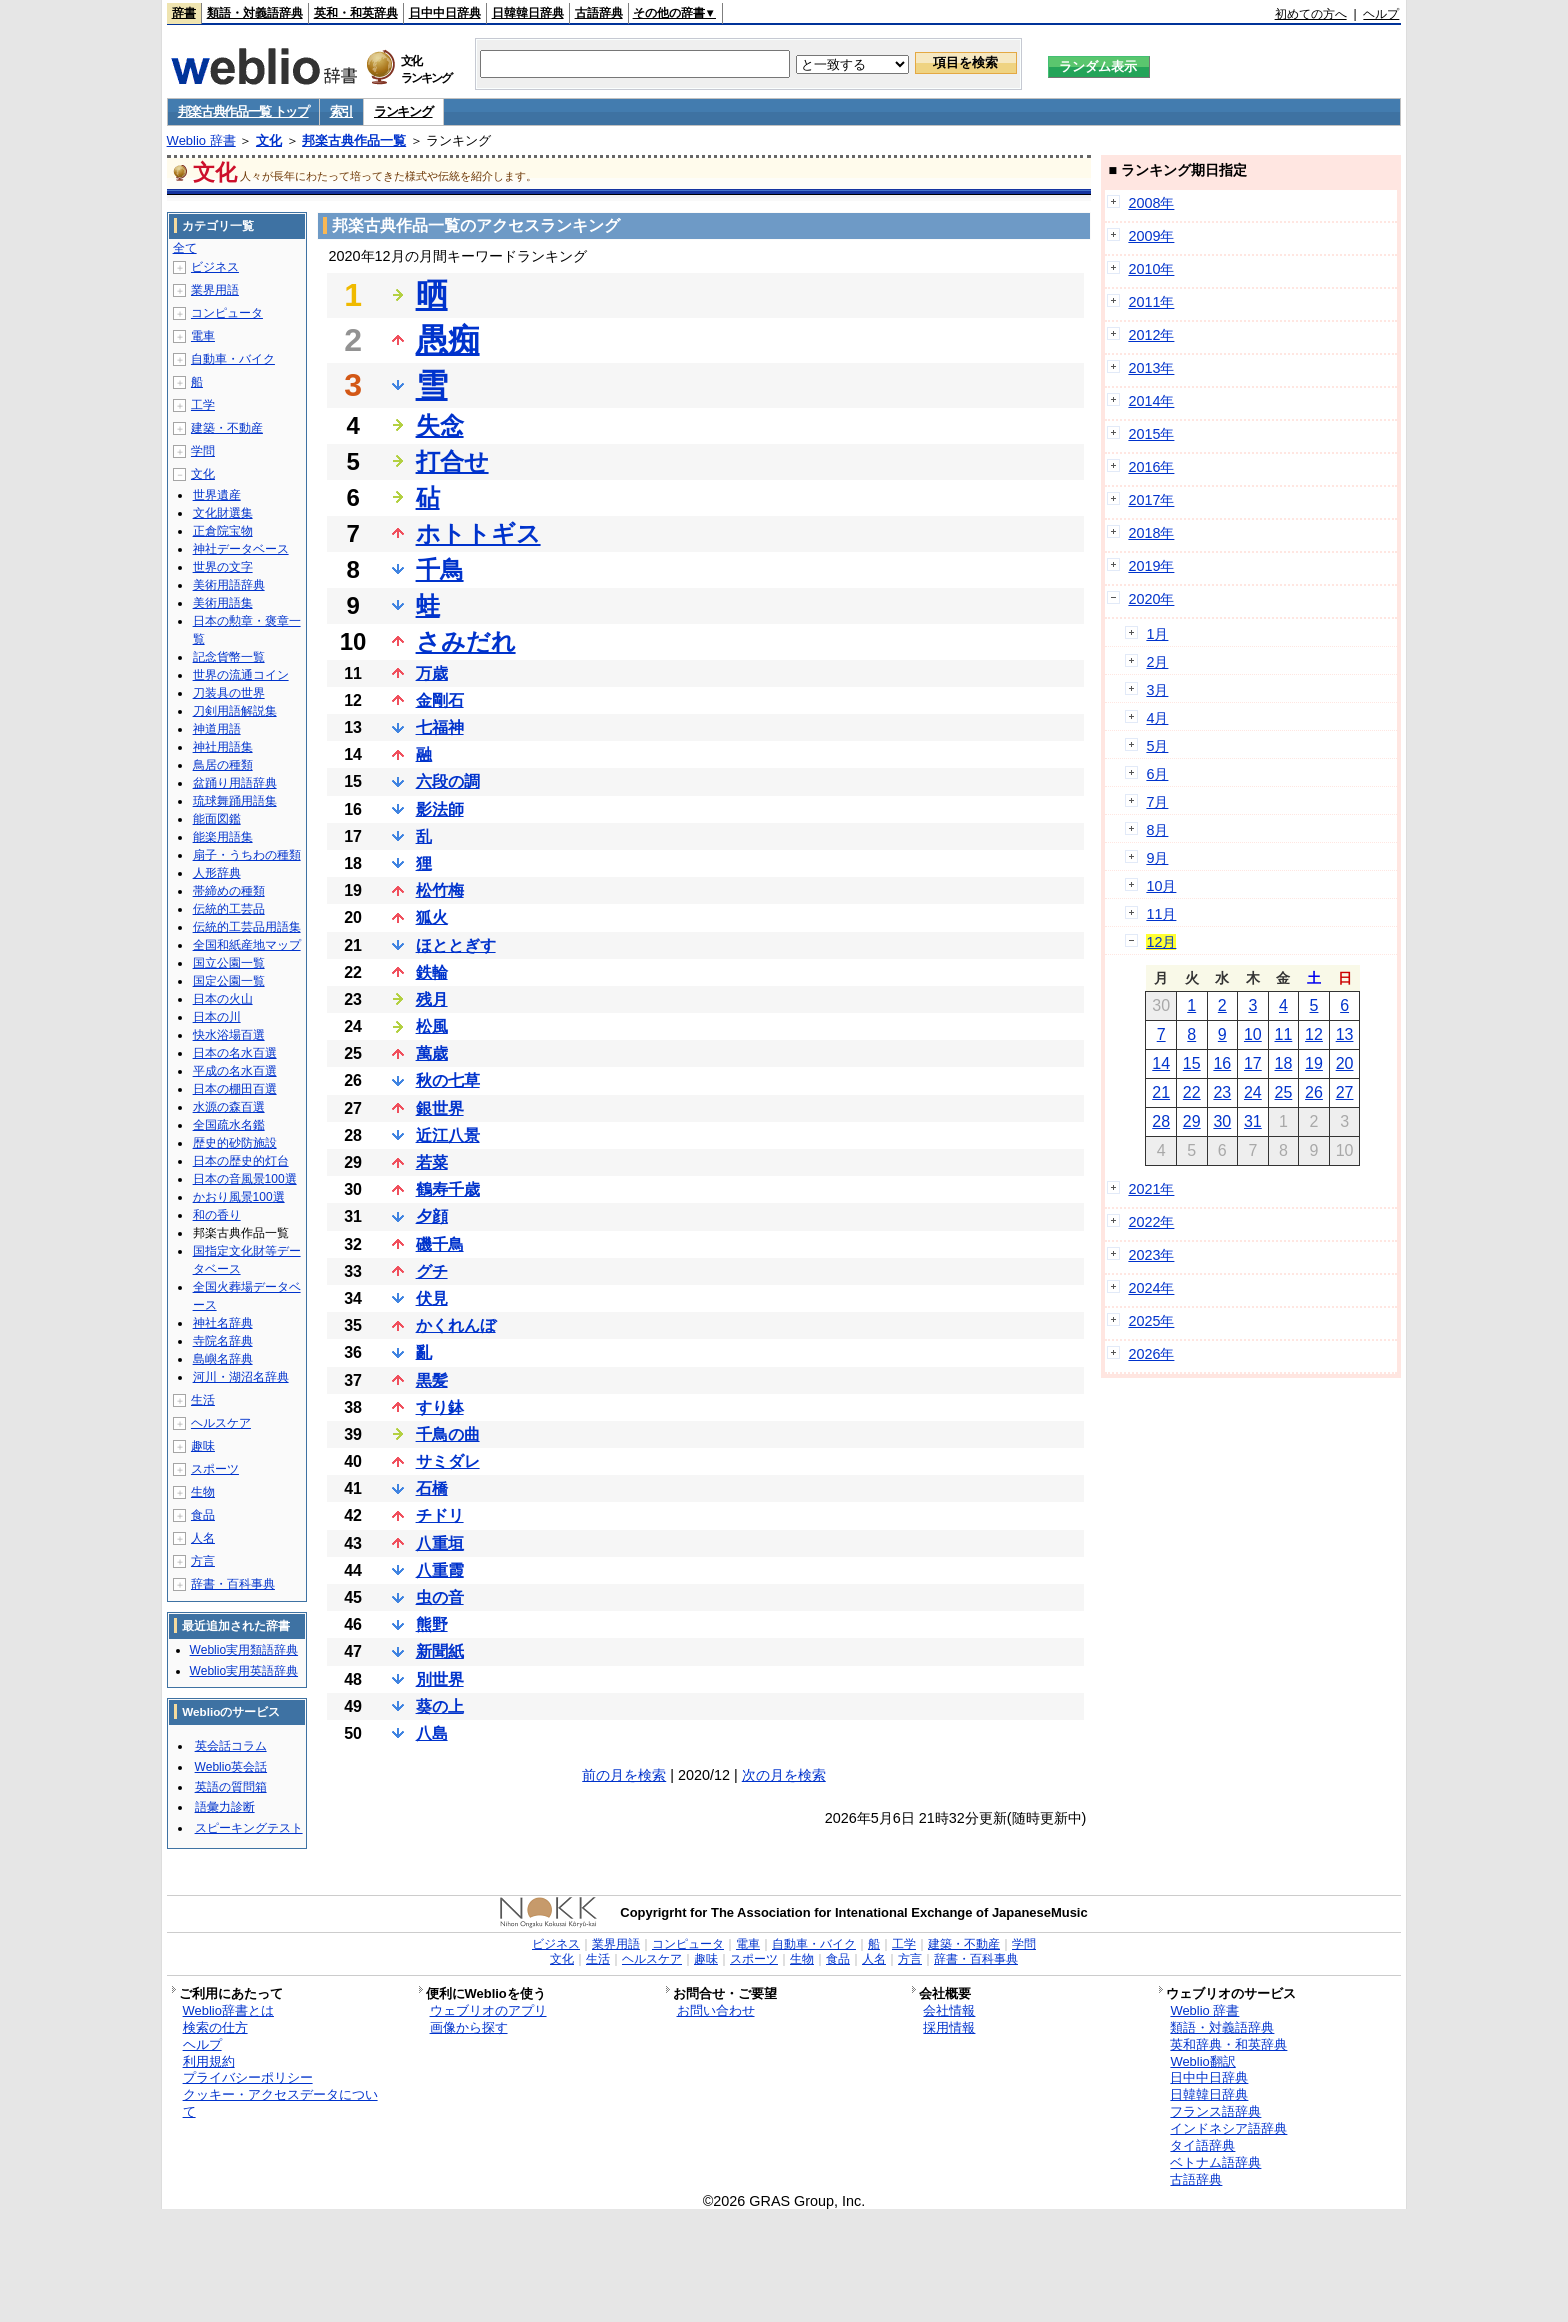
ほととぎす (456, 945)
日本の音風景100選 (245, 1179)
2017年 (1151, 500)
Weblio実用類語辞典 (244, 1650)
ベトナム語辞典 (1215, 2162)
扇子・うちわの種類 (247, 855)
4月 (1157, 718)
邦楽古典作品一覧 (354, 140)
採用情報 (949, 2027)
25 (1284, 1092)
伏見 (432, 1298)
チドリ (440, 1515)
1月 (1157, 634)
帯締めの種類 (229, 891)
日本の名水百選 (235, 1053)
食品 (203, 1515)
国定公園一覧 (229, 981)
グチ (432, 1271)
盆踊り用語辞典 (235, 783)
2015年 (1151, 434)
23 (1222, 1092)
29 (1192, 1121)
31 (1253, 1121)
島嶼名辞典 (223, 1359)
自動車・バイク (233, 359)
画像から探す (469, 2027)
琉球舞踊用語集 (235, 801)
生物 (203, 1492)
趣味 (203, 1446)
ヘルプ (1381, 14)
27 (1345, 1092)
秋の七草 (448, 1080)
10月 (1161, 886)
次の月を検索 (784, 1775)
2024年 (1151, 1288)
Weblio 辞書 (201, 140)
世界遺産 (217, 495)
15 (1192, 1063)
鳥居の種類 (223, 765)
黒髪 (432, 1380)
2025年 (1151, 1321)
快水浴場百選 (229, 1035)
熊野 (432, 1624)
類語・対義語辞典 (255, 13)
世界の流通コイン (241, 675)
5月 (1157, 746)
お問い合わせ (716, 2010)
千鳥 (440, 569)
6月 (1157, 774)
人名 (203, 1538)
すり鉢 (440, 1407)
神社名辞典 (223, 1323)
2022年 (1151, 1222)
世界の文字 (223, 567)
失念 (440, 425)
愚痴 (448, 340)
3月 (1157, 690)
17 (1253, 1063)
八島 (432, 1733)
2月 (1157, 662)
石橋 (432, 1488)
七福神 (440, 727)
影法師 (440, 809)
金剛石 (440, 700)
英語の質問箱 (231, 1787)
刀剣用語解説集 (235, 711)
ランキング (403, 111)
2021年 (1151, 1189)
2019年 (1151, 566)
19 (1314, 1063)
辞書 (184, 13)
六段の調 (448, 781)
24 (1253, 1092)
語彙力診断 (225, 1807)
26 (1314, 1092)
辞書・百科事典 (233, 1584)
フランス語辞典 (1215, 2111)
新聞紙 (440, 1651)
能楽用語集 (223, 837)
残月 (432, 999)
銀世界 (440, 1108)
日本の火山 (223, 999)
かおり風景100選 (239, 1197)
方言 (203, 1561)
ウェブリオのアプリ (488, 2010)
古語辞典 (599, 13)
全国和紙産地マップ (247, 945)
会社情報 (949, 2010)
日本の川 (217, 1017)
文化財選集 (223, 513)
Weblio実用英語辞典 (244, 1671)
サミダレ (448, 1461)
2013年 (1151, 368)
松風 (432, 1026)
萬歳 (432, 1053)
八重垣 (440, 1543)
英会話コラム (231, 1746)
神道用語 (217, 729)
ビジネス (215, 267)
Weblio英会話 (231, 1767)
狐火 (432, 917)
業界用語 (215, 290)
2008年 (1151, 203)
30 (1222, 1121)
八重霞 (440, 1570)
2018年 (1151, 533)
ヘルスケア (221, 1423)
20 (1345, 1063)
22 (1192, 1092)
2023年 (1151, 1255)
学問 (203, 451)
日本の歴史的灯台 (241, 1161)
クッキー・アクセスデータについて (280, 2103)
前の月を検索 (624, 1775)
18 (1284, 1063)
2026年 (1151, 1354)
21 (1161, 1092)
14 (1161, 1063)
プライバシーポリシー (248, 2077)
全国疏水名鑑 (229, 1125)
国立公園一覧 (229, 963)
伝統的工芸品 (229, 909)
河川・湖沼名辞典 (241, 1377)
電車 (203, 336)
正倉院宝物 (223, 531)
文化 (269, 140)
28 (1161, 1121)
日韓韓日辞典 (528, 13)
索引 (341, 111)
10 (1253, 1034)
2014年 (1151, 401)
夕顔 (432, 1216)
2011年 (1151, 302)
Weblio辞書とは (228, 2010)
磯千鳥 (440, 1244)
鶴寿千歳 (448, 1189)
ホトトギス (478, 533)
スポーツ (215, 1469)
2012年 (1151, 335)
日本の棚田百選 (235, 1089)
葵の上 (440, 1706)
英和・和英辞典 (356, 13)
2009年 (1151, 236)
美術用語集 (223, 603)
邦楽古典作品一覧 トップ (243, 111)
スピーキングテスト (249, 1828)
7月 (1157, 802)
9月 (1157, 858)
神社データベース (241, 549)
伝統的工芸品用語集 (247, 927)
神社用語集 (223, 747)
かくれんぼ (456, 1325)
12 (1314, 1034)
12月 (1161, 942)
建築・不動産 (227, 428)
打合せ (452, 461)
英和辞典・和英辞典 (1228, 2044)
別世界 (440, 1679)
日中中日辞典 (445, 13)
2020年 (1151, 599)
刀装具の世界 (229, 693)
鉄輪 (432, 972)
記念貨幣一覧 (229, 657)
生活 (203, 1400)
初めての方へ (1311, 14)
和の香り (217, 1215)
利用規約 (209, 2061)
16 (1222, 1063)
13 (1345, 1034)
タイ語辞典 (1202, 2145)
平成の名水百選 (235, 1071)
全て (185, 248)
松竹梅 (440, 890)
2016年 (1151, 467)
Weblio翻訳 (1202, 2061)
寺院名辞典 (223, 1341)
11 (1284, 1034)
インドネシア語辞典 (1228, 2128)
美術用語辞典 (229, 585)
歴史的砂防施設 (235, 1143)
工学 (203, 405)
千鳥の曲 (448, 1434)
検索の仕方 (215, 2027)
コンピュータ (227, 313)
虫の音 (440, 1597)
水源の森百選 (229, 1107)
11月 (1161, 914)
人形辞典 (217, 873)
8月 (1157, 830)
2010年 (1151, 269)
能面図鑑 (217, 819)
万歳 (432, 673)
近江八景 (448, 1135)
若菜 (432, 1162)
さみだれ (466, 641)
